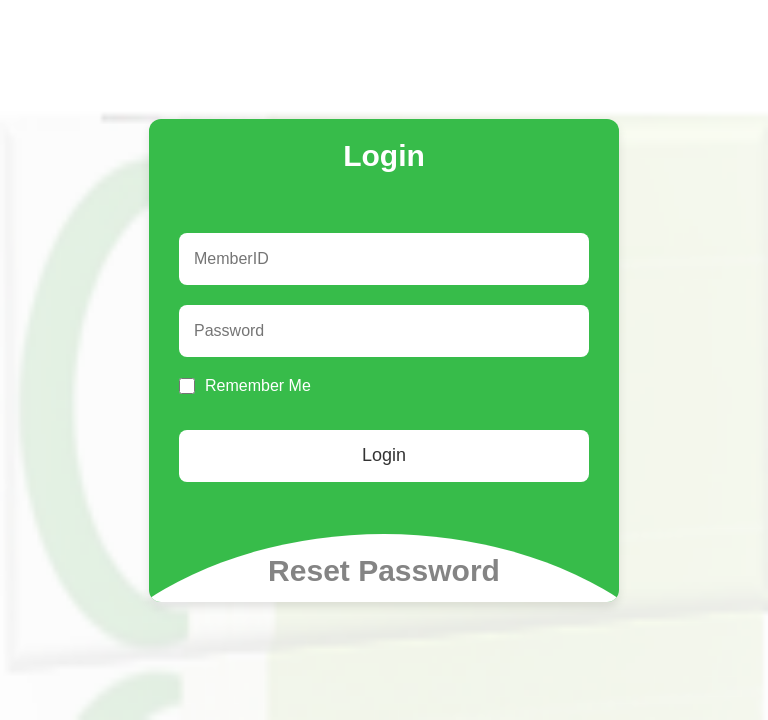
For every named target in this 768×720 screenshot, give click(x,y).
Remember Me (258, 385)
